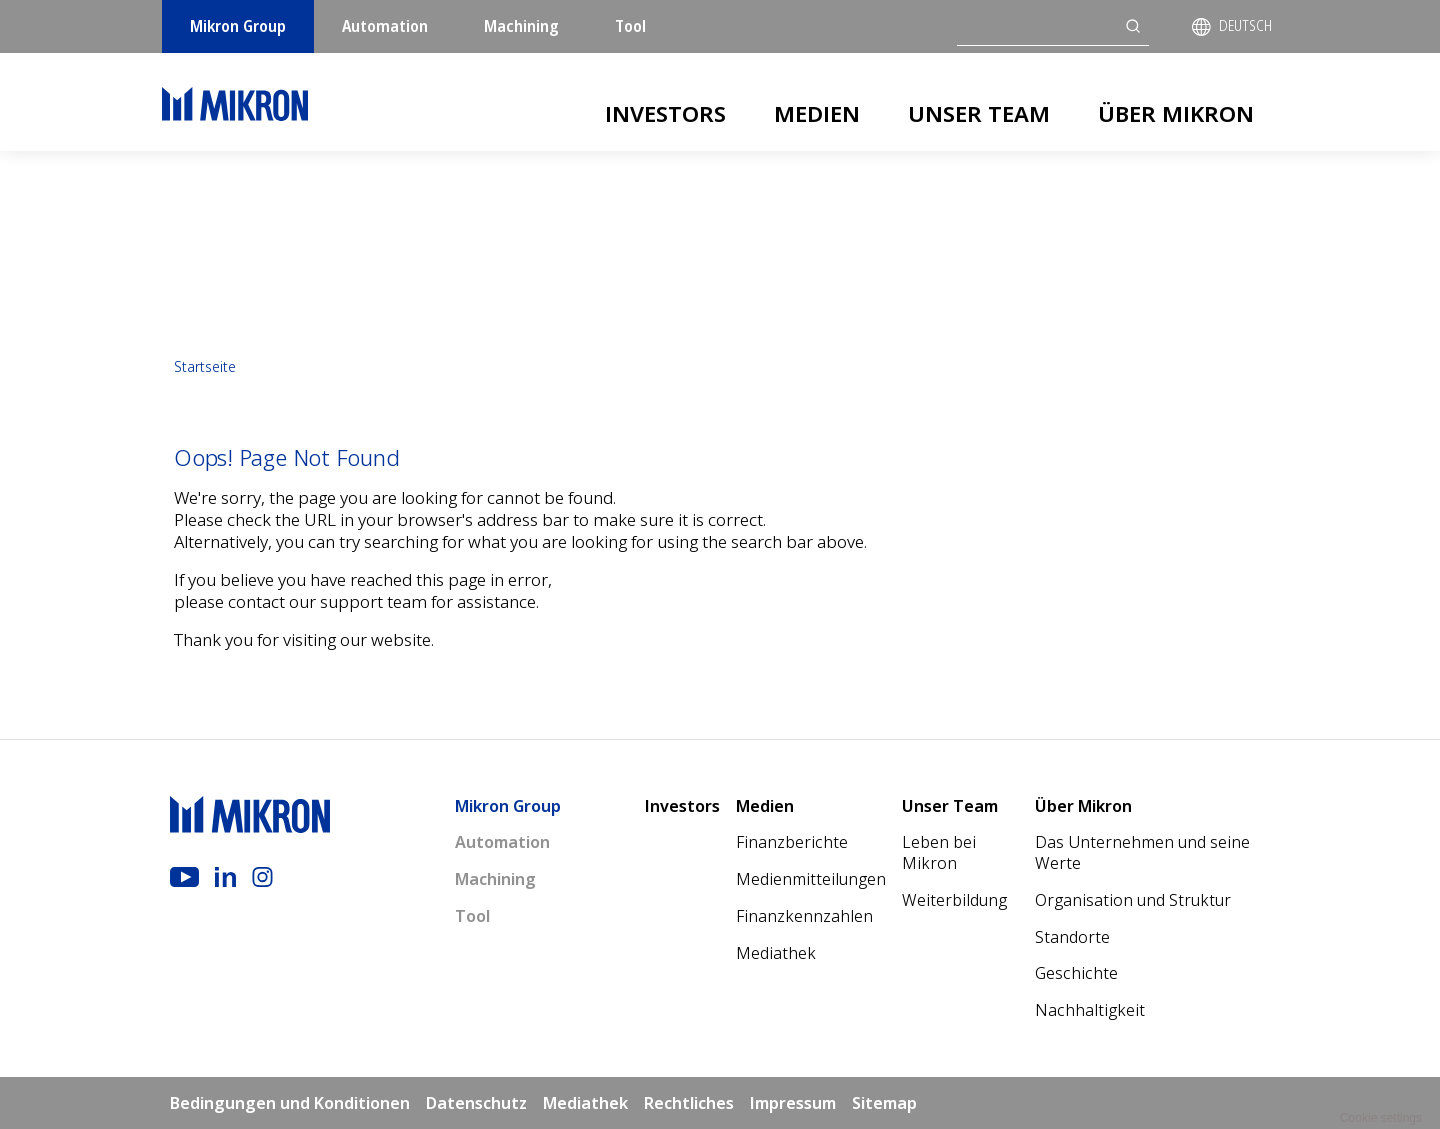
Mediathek (776, 953)
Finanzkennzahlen (804, 916)
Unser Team (979, 113)
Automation (385, 26)
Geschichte (1076, 973)
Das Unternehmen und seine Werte (1142, 852)
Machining (521, 26)
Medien (817, 113)
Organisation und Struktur (1133, 900)
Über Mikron (1176, 113)
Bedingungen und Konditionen (290, 1103)
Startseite (205, 366)
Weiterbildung (954, 900)
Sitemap (884, 1103)
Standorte (1072, 937)
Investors (665, 113)
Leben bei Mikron (939, 852)
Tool (630, 26)
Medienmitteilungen (811, 879)
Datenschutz (476, 1103)
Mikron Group (238, 26)
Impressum (793, 1103)
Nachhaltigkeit (1090, 1010)
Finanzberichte (792, 842)
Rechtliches (689, 1103)
